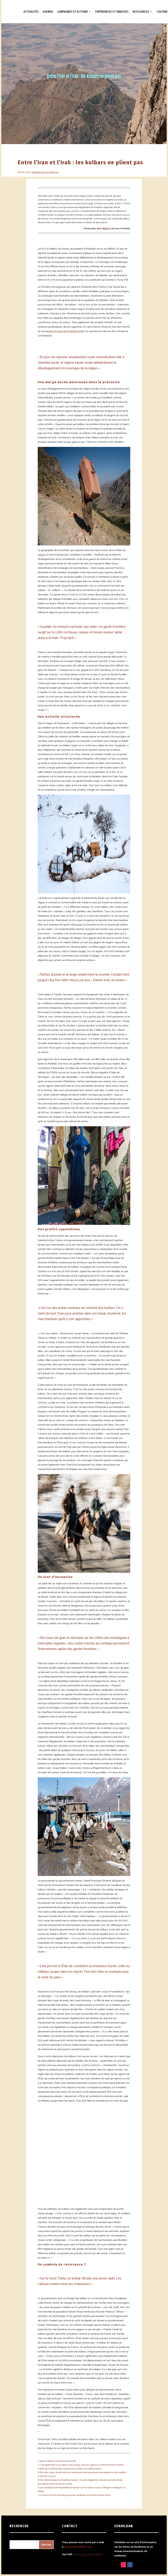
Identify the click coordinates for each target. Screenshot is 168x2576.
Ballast (106, 229)
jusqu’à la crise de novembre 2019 (65, 331)
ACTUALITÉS (31, 12)
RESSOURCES (141, 12)
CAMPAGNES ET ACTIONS (72, 12)
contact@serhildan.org (78, 2547)
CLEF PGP (87, 2554)
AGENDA (48, 12)
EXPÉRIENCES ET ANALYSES (112, 12)
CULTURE (162, 12)
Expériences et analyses (45, 172)
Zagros (41, 555)
